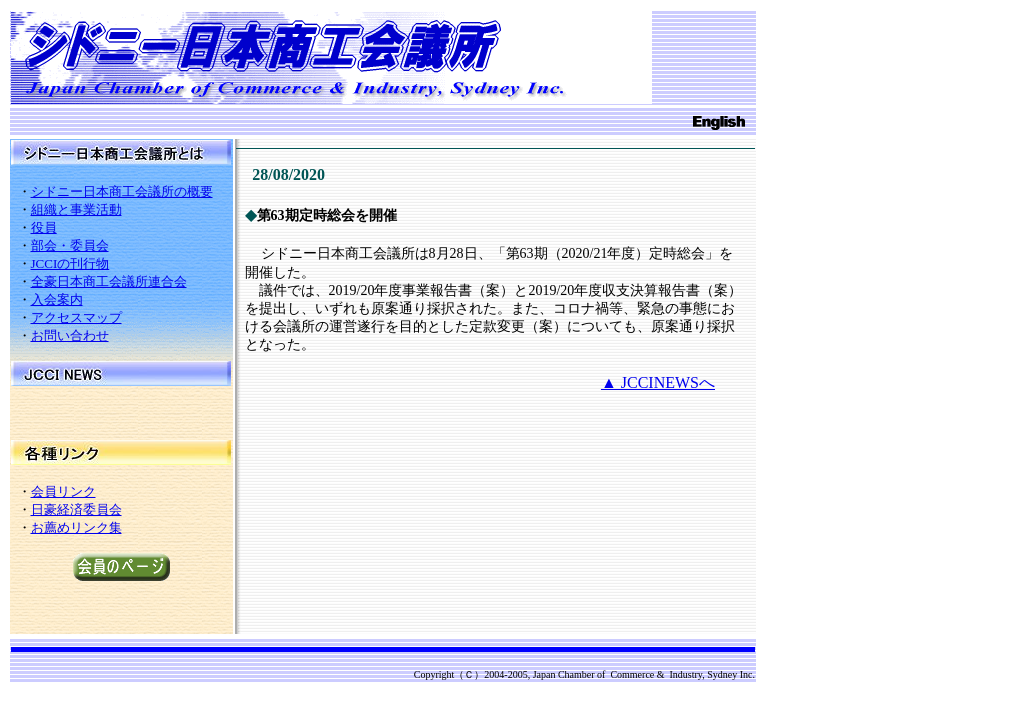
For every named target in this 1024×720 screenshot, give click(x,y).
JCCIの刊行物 (70, 263)
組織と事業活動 (76, 209)
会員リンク (63, 491)
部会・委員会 (70, 245)
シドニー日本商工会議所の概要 (122, 191)
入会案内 (57, 299)
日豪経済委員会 (76, 509)
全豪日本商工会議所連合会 (109, 281)
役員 (44, 227)
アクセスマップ (76, 317)
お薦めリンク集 (76, 527)
